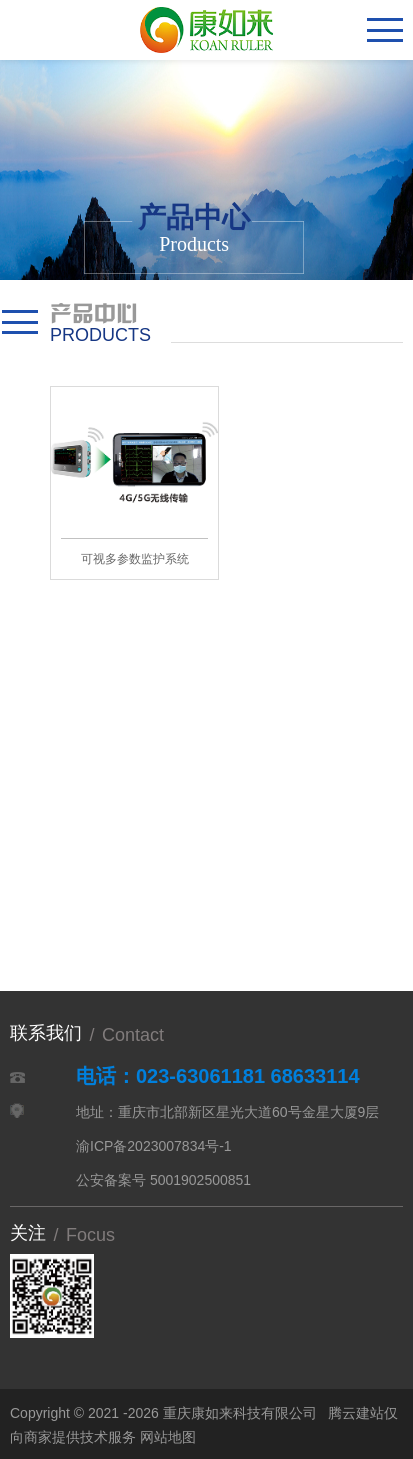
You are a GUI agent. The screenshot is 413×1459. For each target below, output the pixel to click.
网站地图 (168, 1437)
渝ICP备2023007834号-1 (154, 1146)
